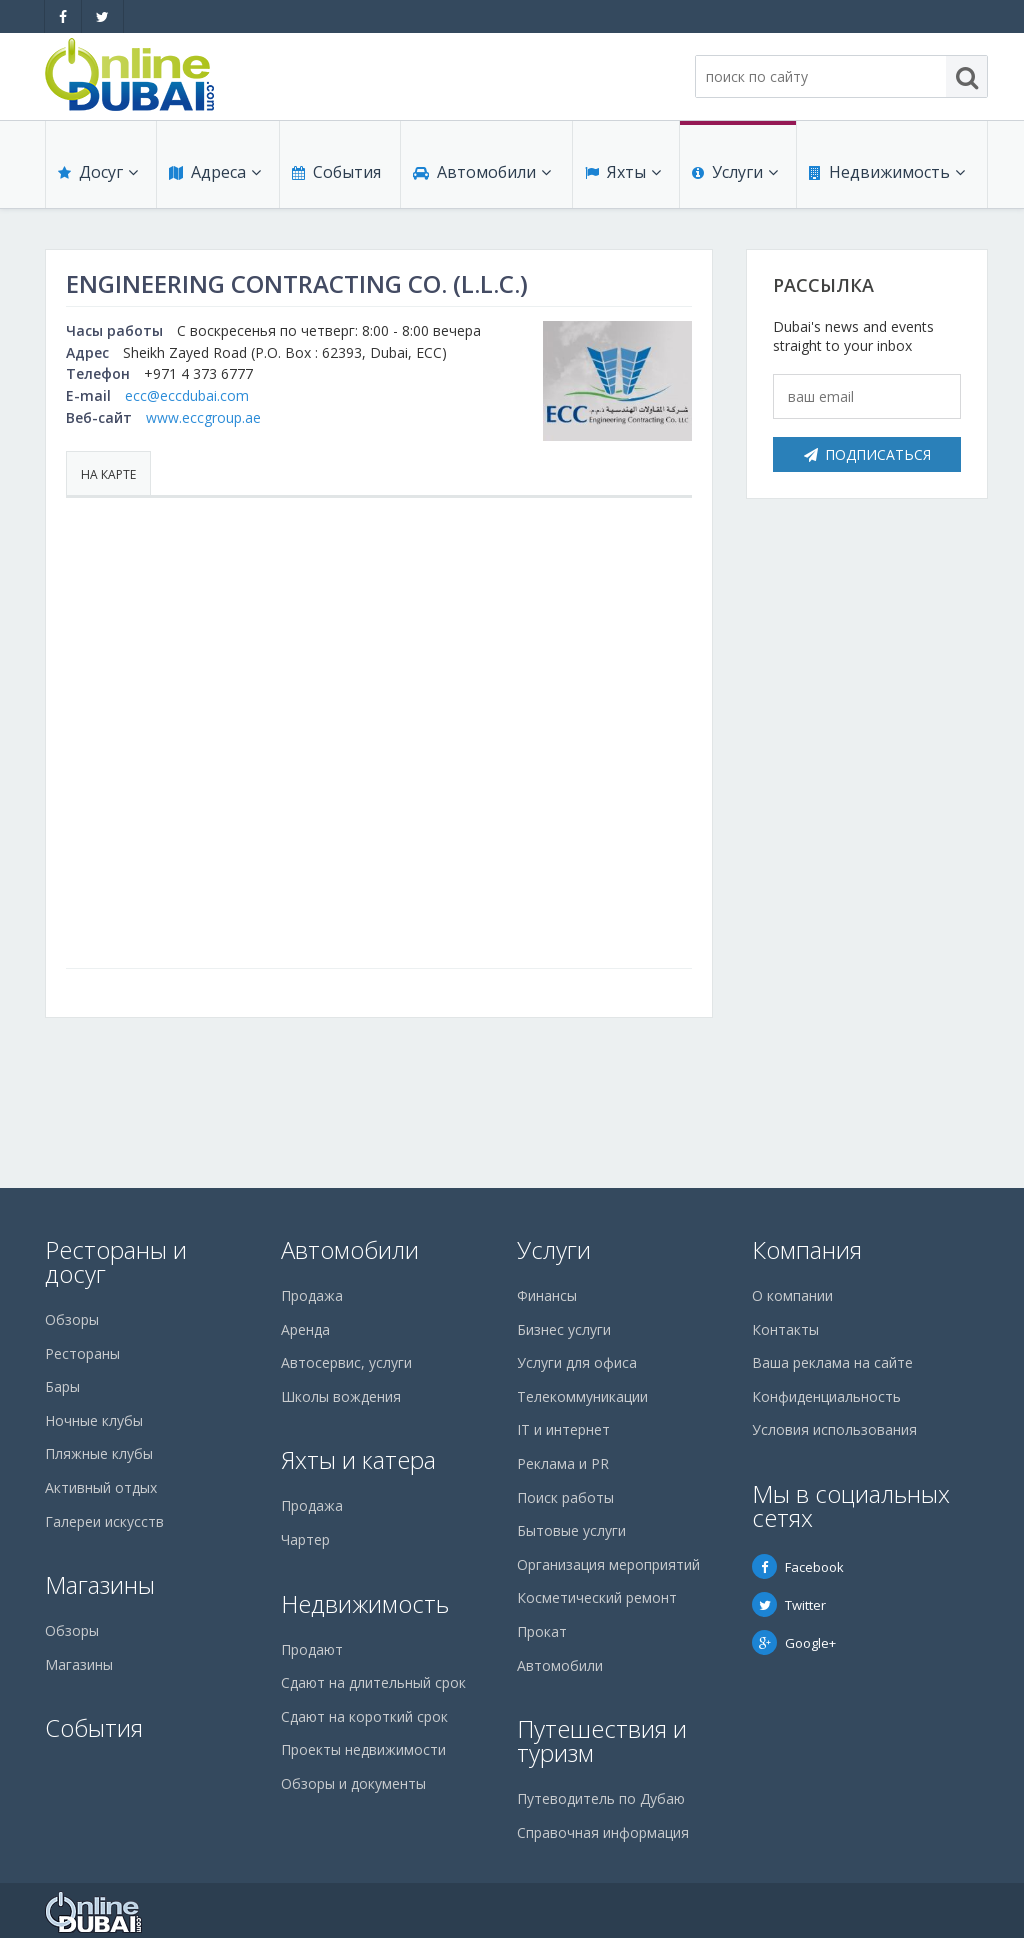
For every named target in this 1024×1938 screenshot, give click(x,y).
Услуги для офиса (577, 1362)
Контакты (785, 1329)
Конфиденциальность (826, 1396)
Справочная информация (603, 1832)
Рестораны (82, 1353)
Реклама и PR (563, 1463)
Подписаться (867, 454)
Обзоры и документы (353, 1783)
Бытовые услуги (571, 1530)
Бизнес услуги (564, 1329)
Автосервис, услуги (346, 1362)
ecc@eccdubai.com (187, 395)
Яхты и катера (358, 1459)
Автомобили (482, 172)
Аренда (305, 1329)
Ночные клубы (94, 1420)
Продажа (312, 1295)
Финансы (547, 1295)
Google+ (794, 1643)
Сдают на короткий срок (364, 1716)
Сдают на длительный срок (373, 1682)
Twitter (789, 1605)
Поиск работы (565, 1497)
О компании (792, 1295)
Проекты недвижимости (363, 1749)
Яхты (623, 172)
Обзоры (72, 1319)
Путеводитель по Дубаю (601, 1798)
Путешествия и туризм (602, 1740)
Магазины (100, 1584)
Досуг (98, 172)
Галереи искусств (104, 1521)
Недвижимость (887, 172)
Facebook (798, 1567)
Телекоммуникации (582, 1396)
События (336, 172)
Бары (62, 1386)
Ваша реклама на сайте (832, 1362)
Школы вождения (341, 1396)
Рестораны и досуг (116, 1261)
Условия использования (834, 1429)
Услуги (735, 172)
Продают (312, 1649)
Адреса (215, 172)
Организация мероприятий (608, 1564)
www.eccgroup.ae (203, 417)
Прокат (542, 1631)
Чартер (305, 1539)
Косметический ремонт (597, 1597)
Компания (807, 1249)
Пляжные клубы (99, 1453)
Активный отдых (101, 1487)
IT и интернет (563, 1429)
